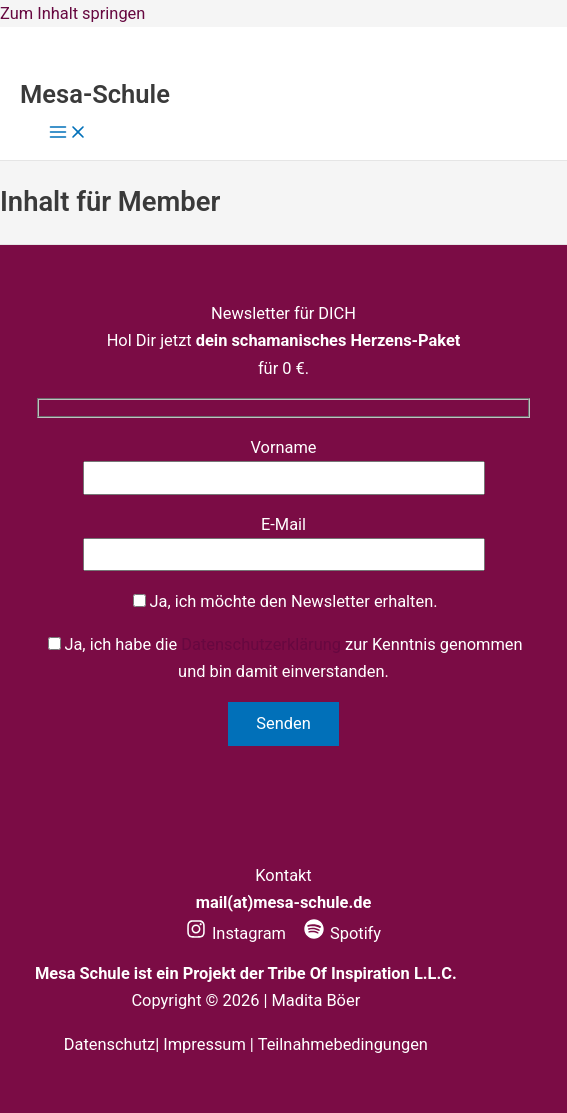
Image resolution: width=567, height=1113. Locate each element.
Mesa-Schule (95, 94)
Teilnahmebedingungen (343, 1044)
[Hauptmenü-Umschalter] (68, 133)
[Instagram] (236, 933)
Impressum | (210, 1044)
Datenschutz (109, 1044)
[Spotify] (342, 933)
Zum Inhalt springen (72, 13)
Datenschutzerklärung (261, 644)
